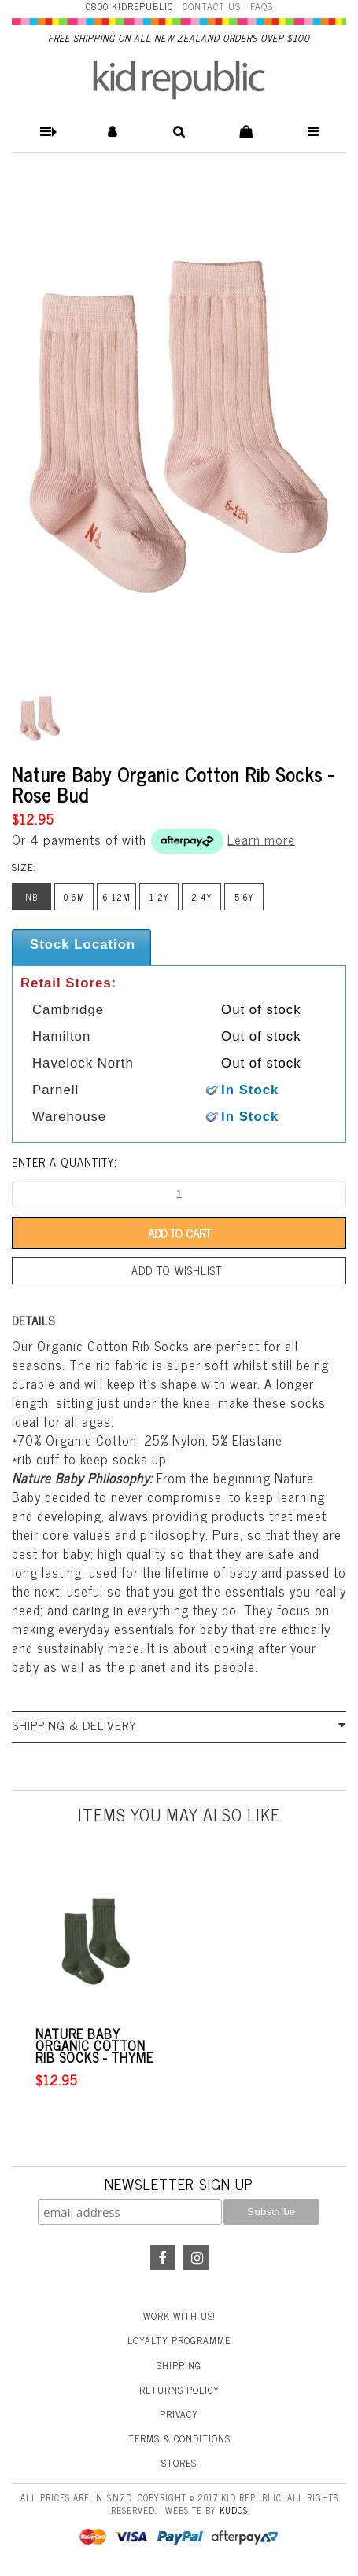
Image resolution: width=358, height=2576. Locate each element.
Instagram (196, 2257)
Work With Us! (179, 2316)
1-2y (159, 897)
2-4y (201, 897)
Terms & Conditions (179, 2438)
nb (31, 897)
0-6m (74, 897)
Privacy (179, 2414)
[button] (45, 132)
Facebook (162, 2257)
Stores (179, 2463)
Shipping (179, 2365)
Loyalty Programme (179, 2340)
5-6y (244, 897)
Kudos (234, 2510)
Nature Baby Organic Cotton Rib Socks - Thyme (94, 2045)
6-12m (117, 897)
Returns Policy (179, 2390)
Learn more (261, 839)
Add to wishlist (176, 1270)
